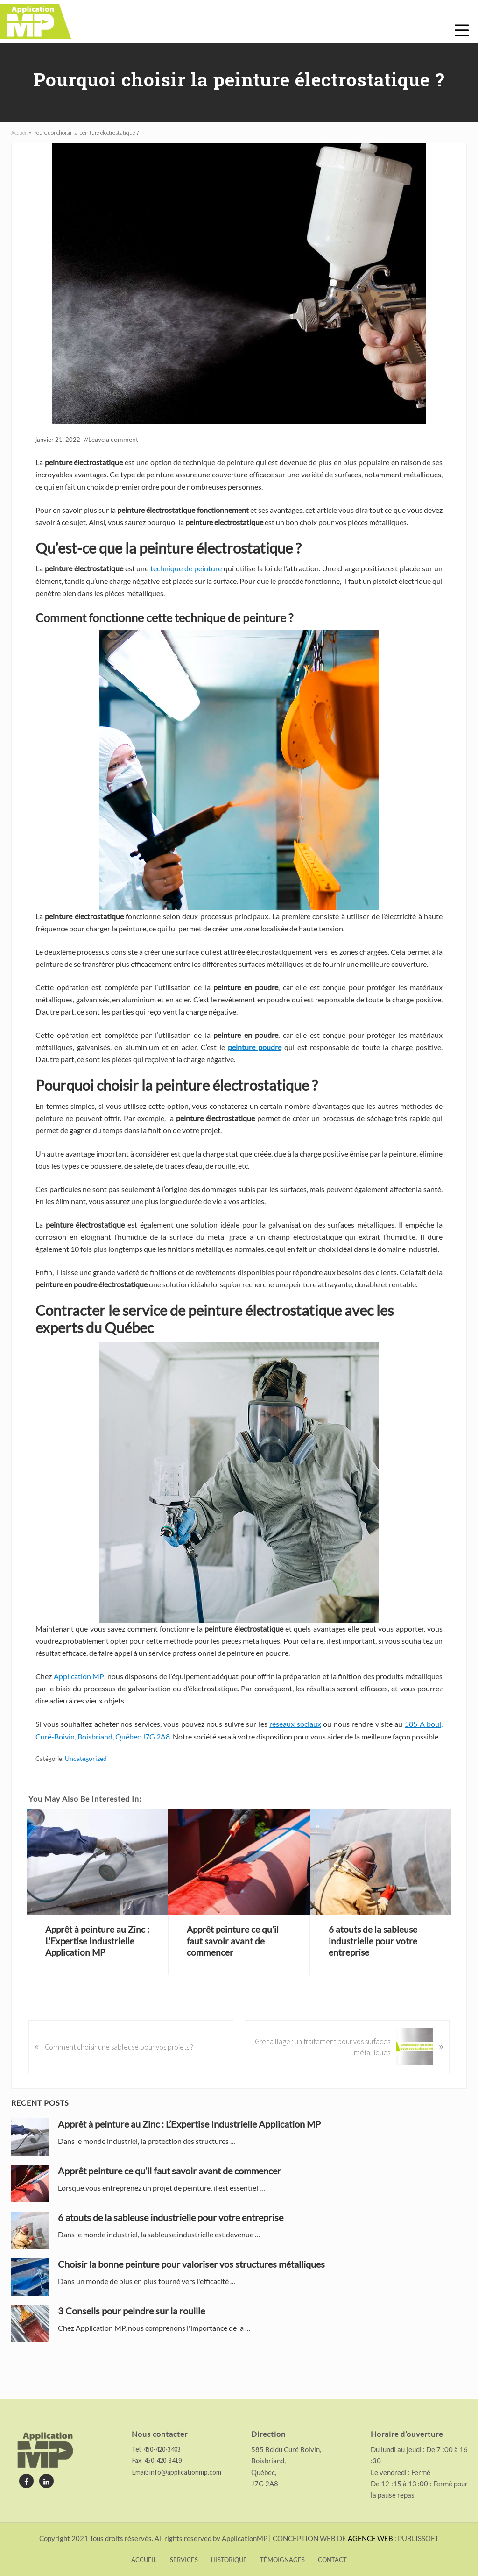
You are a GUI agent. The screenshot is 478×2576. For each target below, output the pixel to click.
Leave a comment (112, 458)
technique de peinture (186, 586)
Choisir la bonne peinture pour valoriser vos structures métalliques (191, 2279)
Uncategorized (84, 1776)
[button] (462, 30)
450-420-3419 (162, 2460)
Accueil (19, 151)
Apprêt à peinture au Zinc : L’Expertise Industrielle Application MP (96, 1957)
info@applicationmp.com (185, 2472)
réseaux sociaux (295, 1741)
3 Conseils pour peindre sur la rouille (131, 2326)
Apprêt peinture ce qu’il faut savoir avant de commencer (234, 1957)
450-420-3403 (161, 2449)
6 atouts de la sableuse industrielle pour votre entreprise (374, 1957)
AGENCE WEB (370, 2538)
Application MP (79, 1693)
